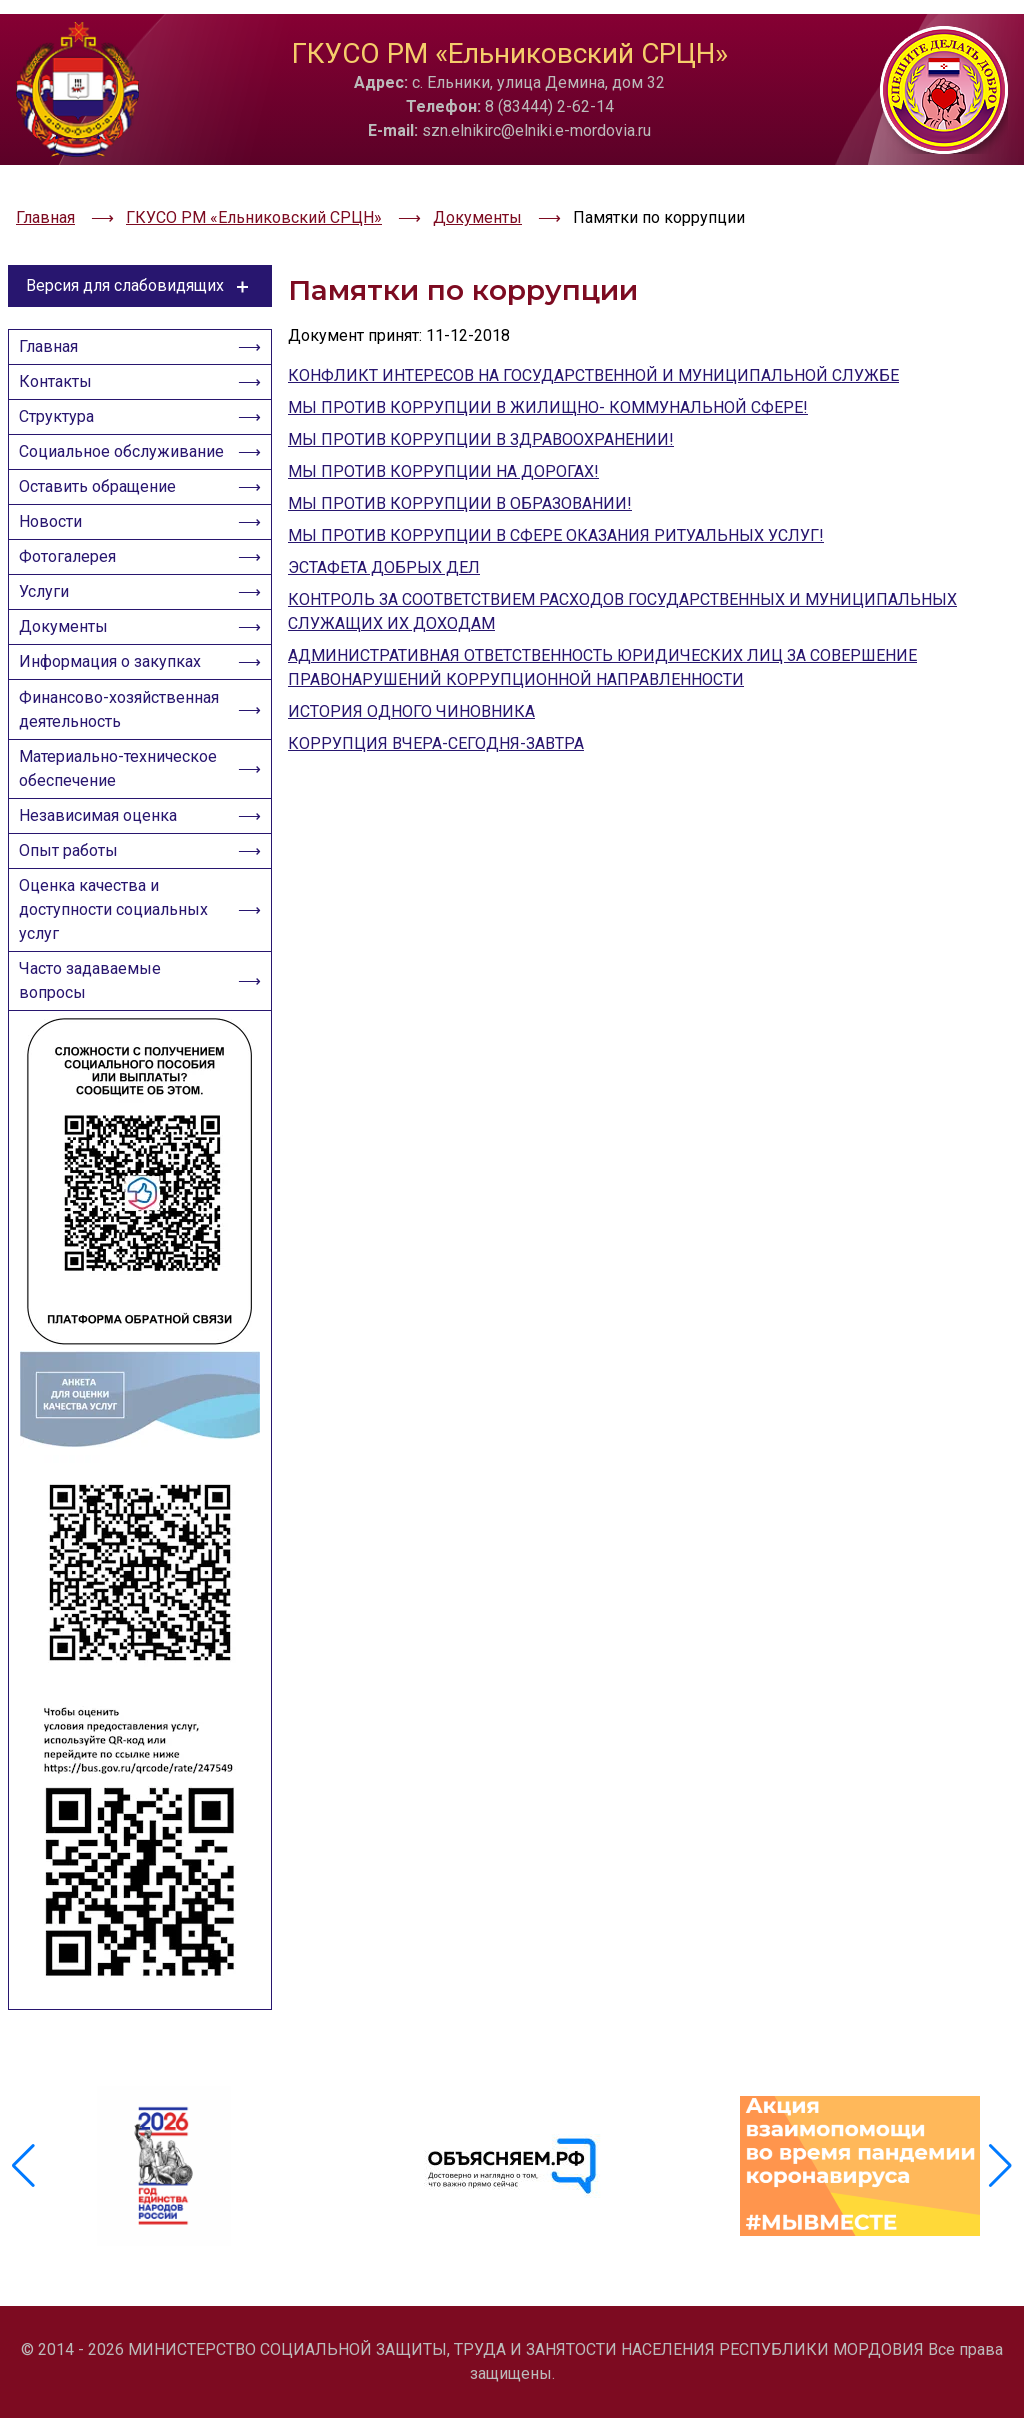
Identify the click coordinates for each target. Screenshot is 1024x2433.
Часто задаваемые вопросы (96, 1064)
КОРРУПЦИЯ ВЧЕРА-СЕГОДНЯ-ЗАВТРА (436, 685)
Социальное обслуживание (80, 428)
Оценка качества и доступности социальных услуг (119, 987)
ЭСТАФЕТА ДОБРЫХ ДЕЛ (384, 509)
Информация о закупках (116, 686)
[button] (1000, 2209)
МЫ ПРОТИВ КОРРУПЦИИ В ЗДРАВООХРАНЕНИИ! (481, 381)
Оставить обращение (103, 481)
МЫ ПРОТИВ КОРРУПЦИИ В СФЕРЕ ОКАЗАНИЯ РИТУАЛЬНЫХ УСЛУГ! (556, 477)
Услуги (50, 604)
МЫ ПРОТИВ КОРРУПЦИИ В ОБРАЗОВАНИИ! (460, 445)
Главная (54, 293)
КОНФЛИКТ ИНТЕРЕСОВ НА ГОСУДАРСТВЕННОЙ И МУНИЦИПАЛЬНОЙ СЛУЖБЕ (593, 317)
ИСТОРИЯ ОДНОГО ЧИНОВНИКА (411, 653)
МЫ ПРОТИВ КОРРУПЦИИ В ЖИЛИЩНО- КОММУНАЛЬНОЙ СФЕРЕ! (548, 349)
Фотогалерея (73, 563)
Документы (69, 645)
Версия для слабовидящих (140, 228)
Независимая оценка (104, 881)
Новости (56, 522)
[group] (164, 2209)
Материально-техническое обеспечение (122, 828)
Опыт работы (74, 922)
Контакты (61, 334)
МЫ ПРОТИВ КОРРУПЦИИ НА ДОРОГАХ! (443, 413)
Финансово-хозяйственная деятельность (80, 751)
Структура (62, 375)
